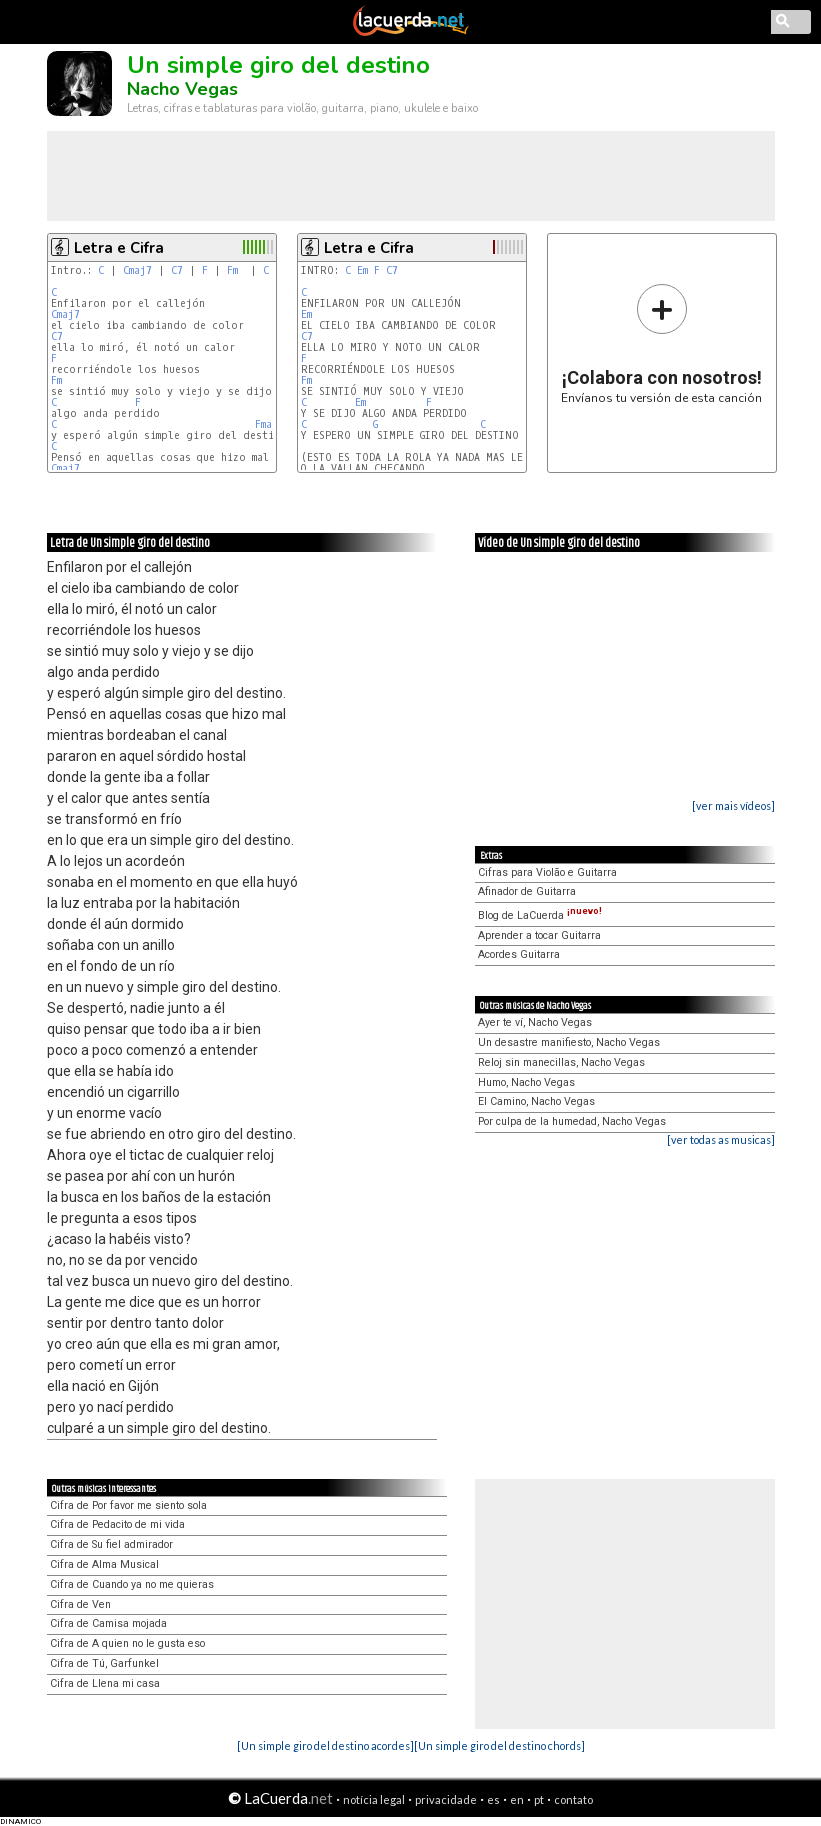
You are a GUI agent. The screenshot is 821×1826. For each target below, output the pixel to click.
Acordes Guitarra (519, 954)
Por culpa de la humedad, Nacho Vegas (572, 1121)
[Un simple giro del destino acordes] (325, 1745)
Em (362, 270)
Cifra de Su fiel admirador (111, 1544)
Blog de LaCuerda (540, 915)
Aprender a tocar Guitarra (539, 935)
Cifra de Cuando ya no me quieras (132, 1584)
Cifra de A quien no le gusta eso (127, 1643)
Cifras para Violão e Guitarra (547, 872)
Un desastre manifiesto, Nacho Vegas (569, 1042)
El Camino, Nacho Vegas (536, 1101)
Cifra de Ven (80, 1604)
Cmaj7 (137, 270)
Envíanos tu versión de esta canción (661, 343)
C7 (177, 270)
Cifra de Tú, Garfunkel (104, 1663)
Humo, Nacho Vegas (526, 1082)
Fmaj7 (269, 424)
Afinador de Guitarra (527, 891)
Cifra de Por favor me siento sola (128, 1505)
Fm (232, 270)
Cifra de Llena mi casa (105, 1683)
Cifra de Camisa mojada (108, 1623)
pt (539, 1799)
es (493, 1799)
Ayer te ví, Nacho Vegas (535, 1022)
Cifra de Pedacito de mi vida (117, 1524)
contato (573, 1799)
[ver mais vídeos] (733, 805)
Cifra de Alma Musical (104, 1564)
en (517, 1799)
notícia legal (374, 1799)
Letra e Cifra (119, 248)
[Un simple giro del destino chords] (499, 1745)
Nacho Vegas (182, 89)
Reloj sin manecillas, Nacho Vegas (561, 1062)
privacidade (446, 1799)
